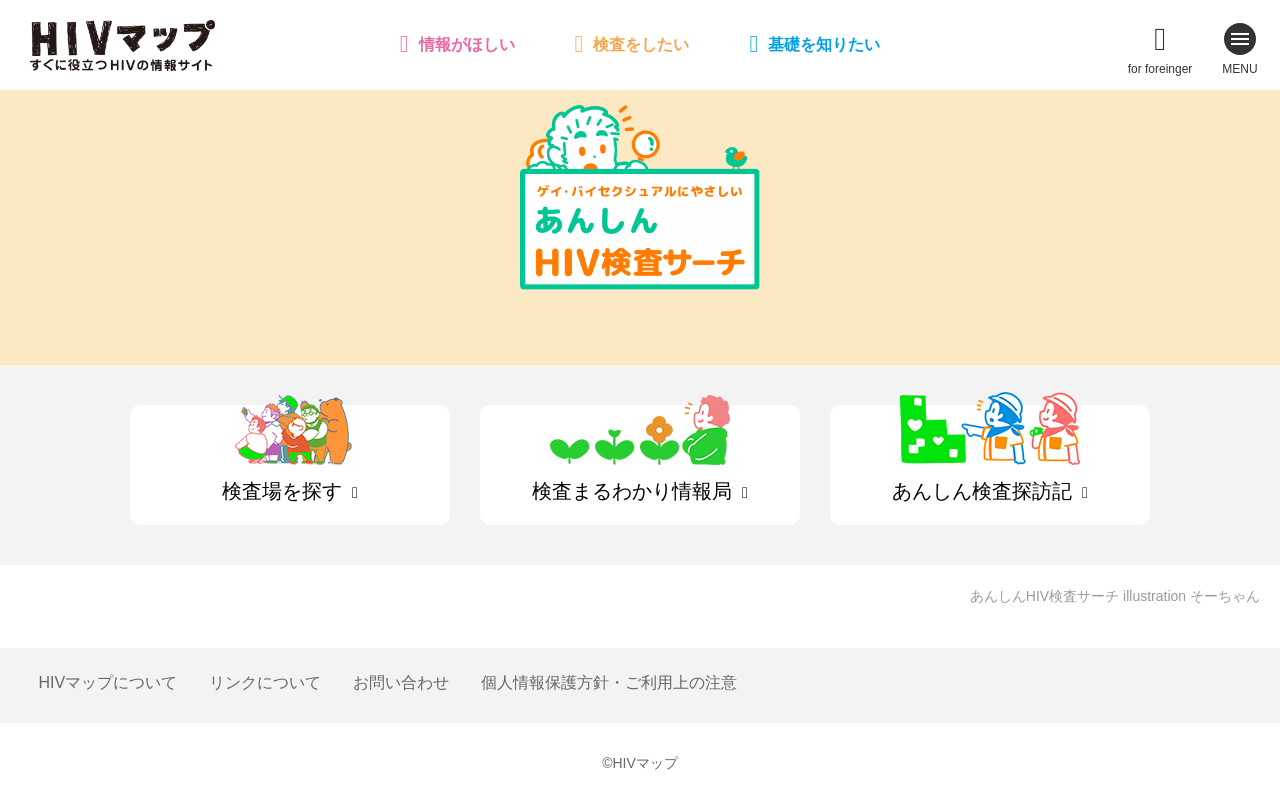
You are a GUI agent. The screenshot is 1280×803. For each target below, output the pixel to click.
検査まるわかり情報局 (632, 491)
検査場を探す (282, 491)
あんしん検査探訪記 (982, 491)
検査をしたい (641, 44)
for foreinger (1160, 69)
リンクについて (265, 682)
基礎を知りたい (824, 44)
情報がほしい (467, 44)
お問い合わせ (401, 682)
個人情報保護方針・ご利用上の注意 (609, 682)
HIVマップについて (107, 682)
